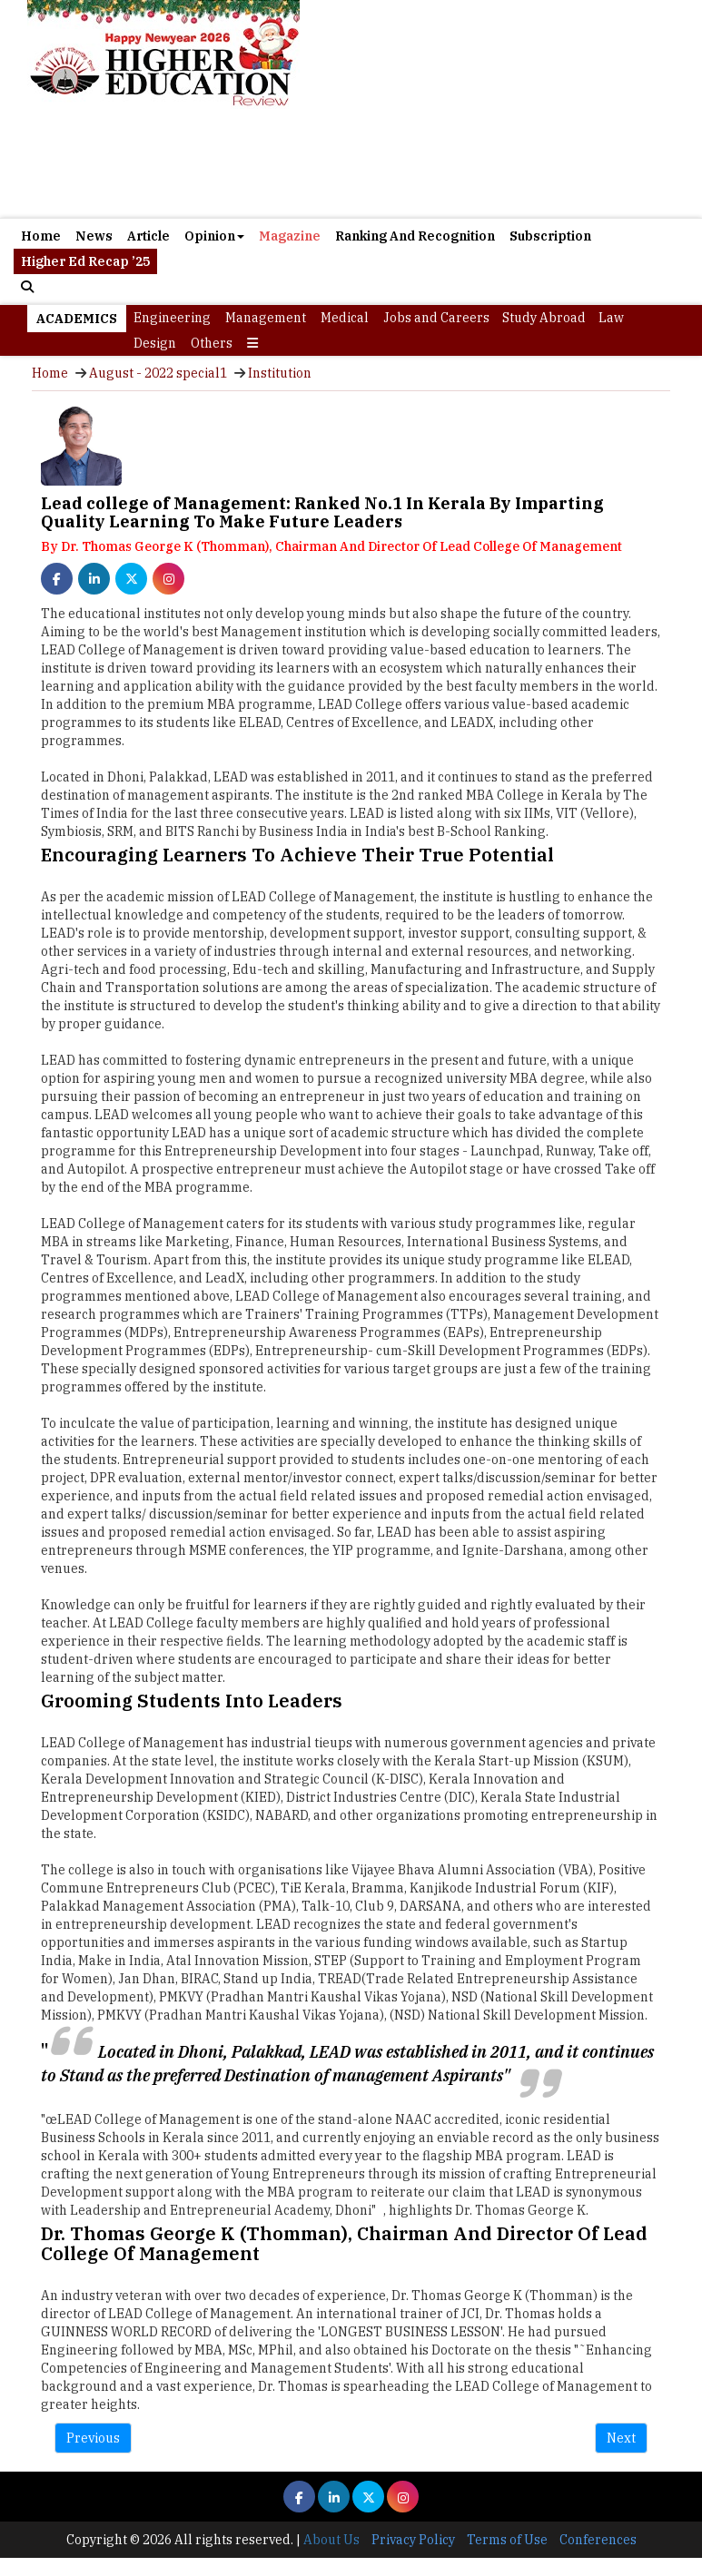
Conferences (598, 2540)
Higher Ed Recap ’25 (85, 261)
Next (621, 2438)
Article (148, 236)
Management (265, 318)
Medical (345, 318)
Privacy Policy (413, 2540)
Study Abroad (544, 318)
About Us (331, 2540)
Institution (279, 373)
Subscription (550, 236)
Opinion (214, 236)
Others (211, 343)
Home (41, 236)
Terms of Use (507, 2540)
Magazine (290, 236)
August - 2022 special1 (158, 373)
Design (154, 343)
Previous (93, 2438)
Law (611, 318)
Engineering (172, 318)
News (94, 236)
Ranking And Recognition (415, 236)
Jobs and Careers (436, 318)
